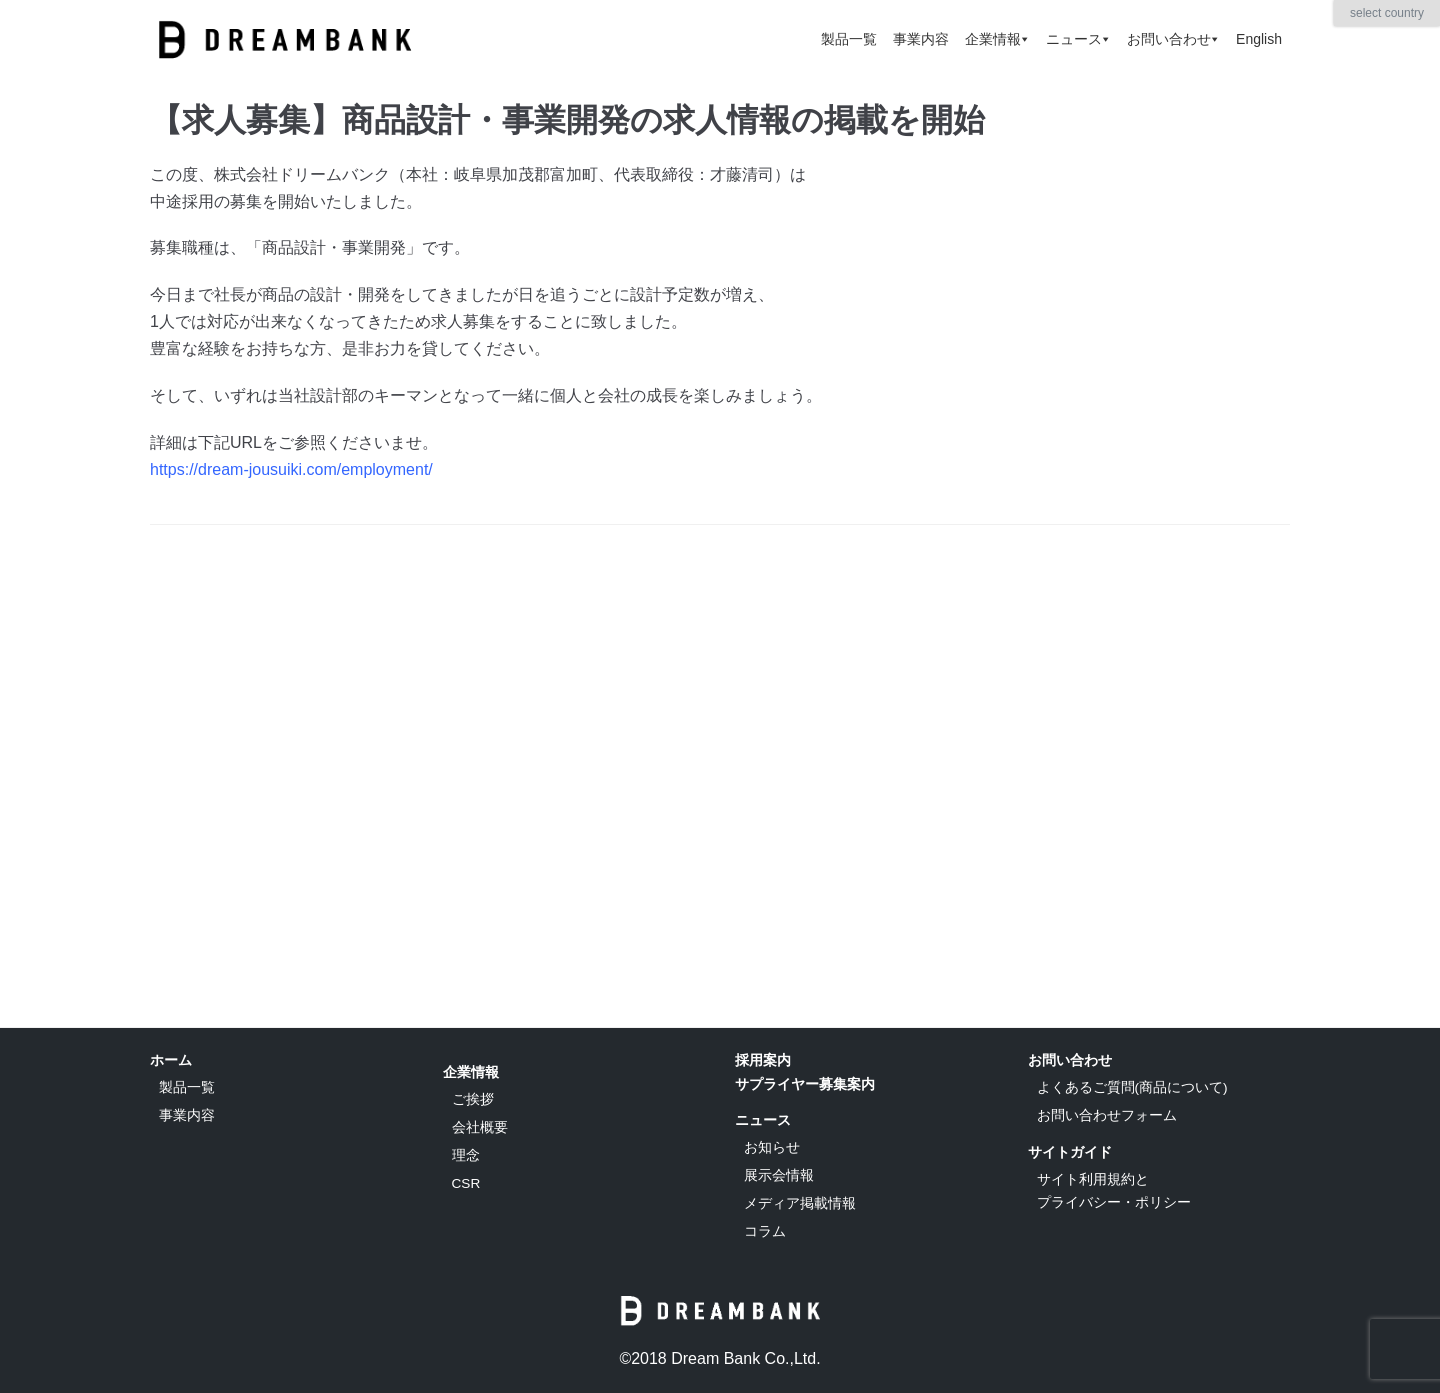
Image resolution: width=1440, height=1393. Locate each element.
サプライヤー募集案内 (805, 1084)
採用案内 (763, 1060)
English (1259, 39)
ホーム (171, 1060)
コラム (765, 1231)
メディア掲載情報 (800, 1203)
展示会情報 (779, 1175)
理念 (466, 1155)
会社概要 (480, 1127)
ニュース (1078, 39)
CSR (466, 1183)
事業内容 (921, 39)
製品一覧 (849, 39)
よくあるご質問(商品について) (1132, 1087)
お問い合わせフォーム (1107, 1115)
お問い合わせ (1173, 39)
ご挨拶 (473, 1099)
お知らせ (772, 1147)
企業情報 (997, 39)
